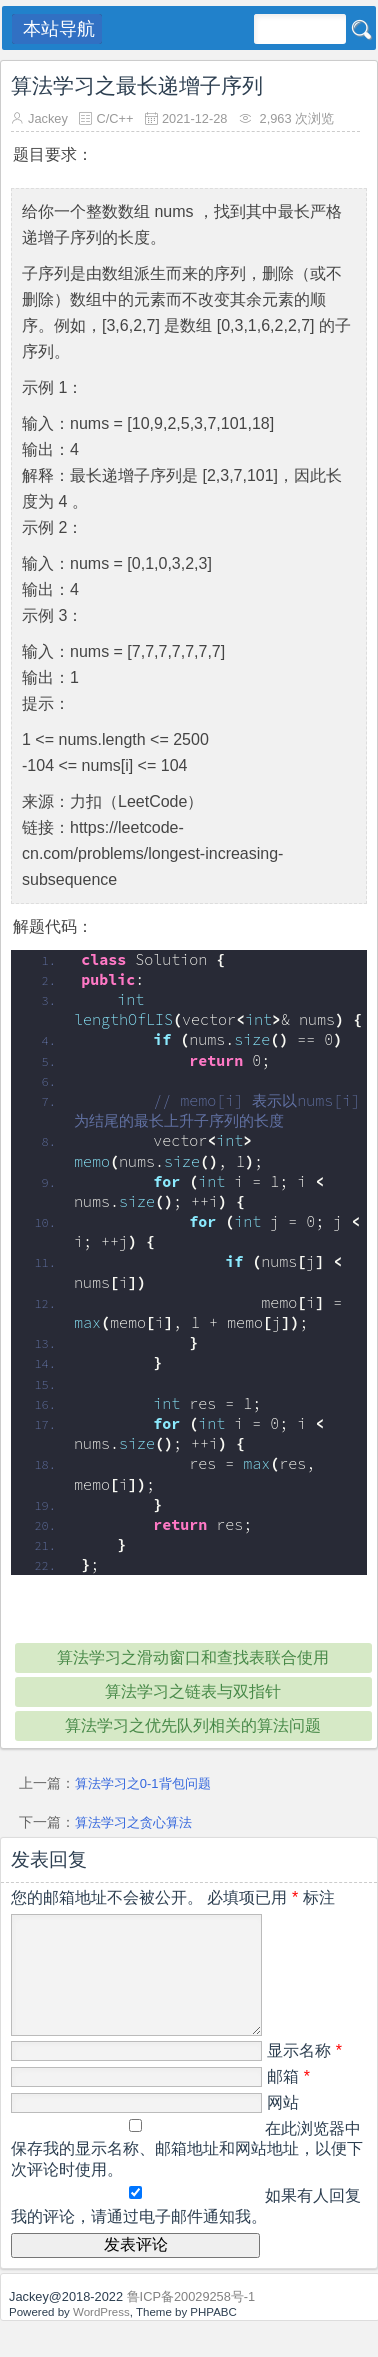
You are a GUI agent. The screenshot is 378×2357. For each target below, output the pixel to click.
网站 (283, 2126)
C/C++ (114, 118)
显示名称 (304, 2074)
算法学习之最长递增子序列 (137, 85)
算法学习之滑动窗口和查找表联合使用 (193, 1657)
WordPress (101, 2336)
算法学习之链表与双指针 (193, 1691)
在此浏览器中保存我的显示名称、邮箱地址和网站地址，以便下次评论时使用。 (187, 2173)
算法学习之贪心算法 (133, 1822)
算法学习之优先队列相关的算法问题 (193, 1725)
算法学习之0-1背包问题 (143, 1783)
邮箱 (288, 2100)
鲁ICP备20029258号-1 (191, 2320)
